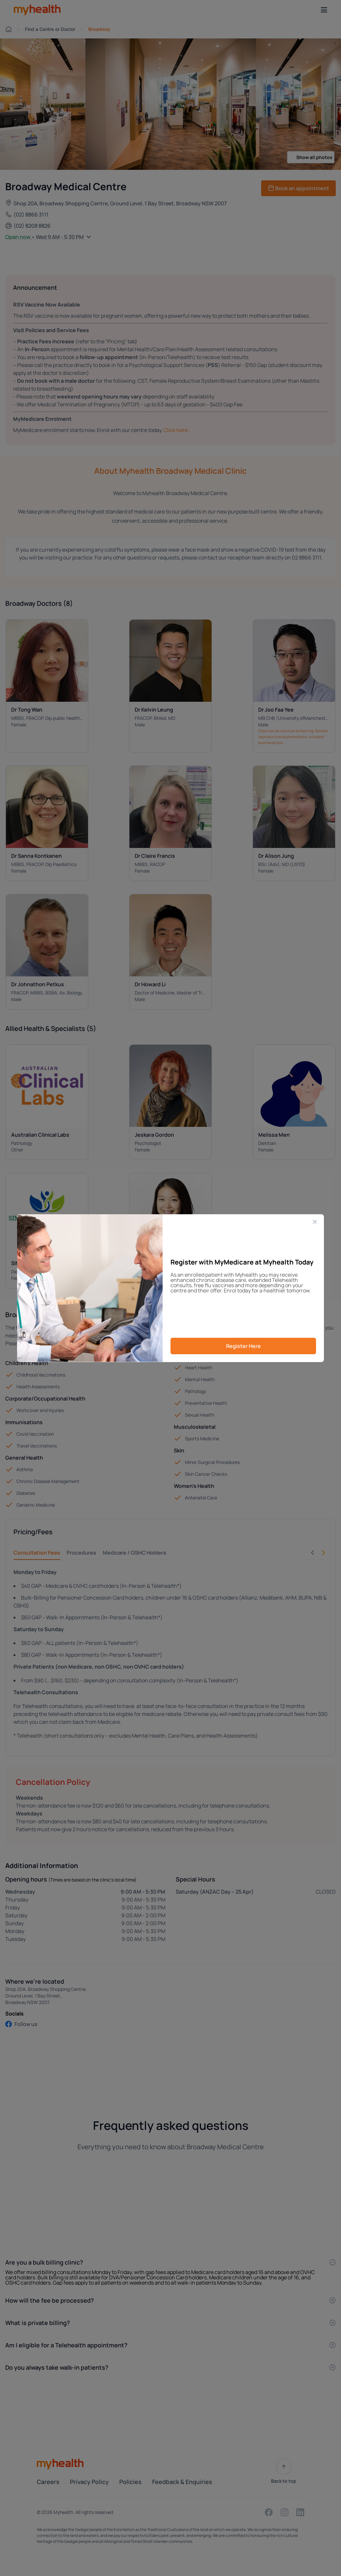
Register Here (243, 1346)
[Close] (314, 1221)
